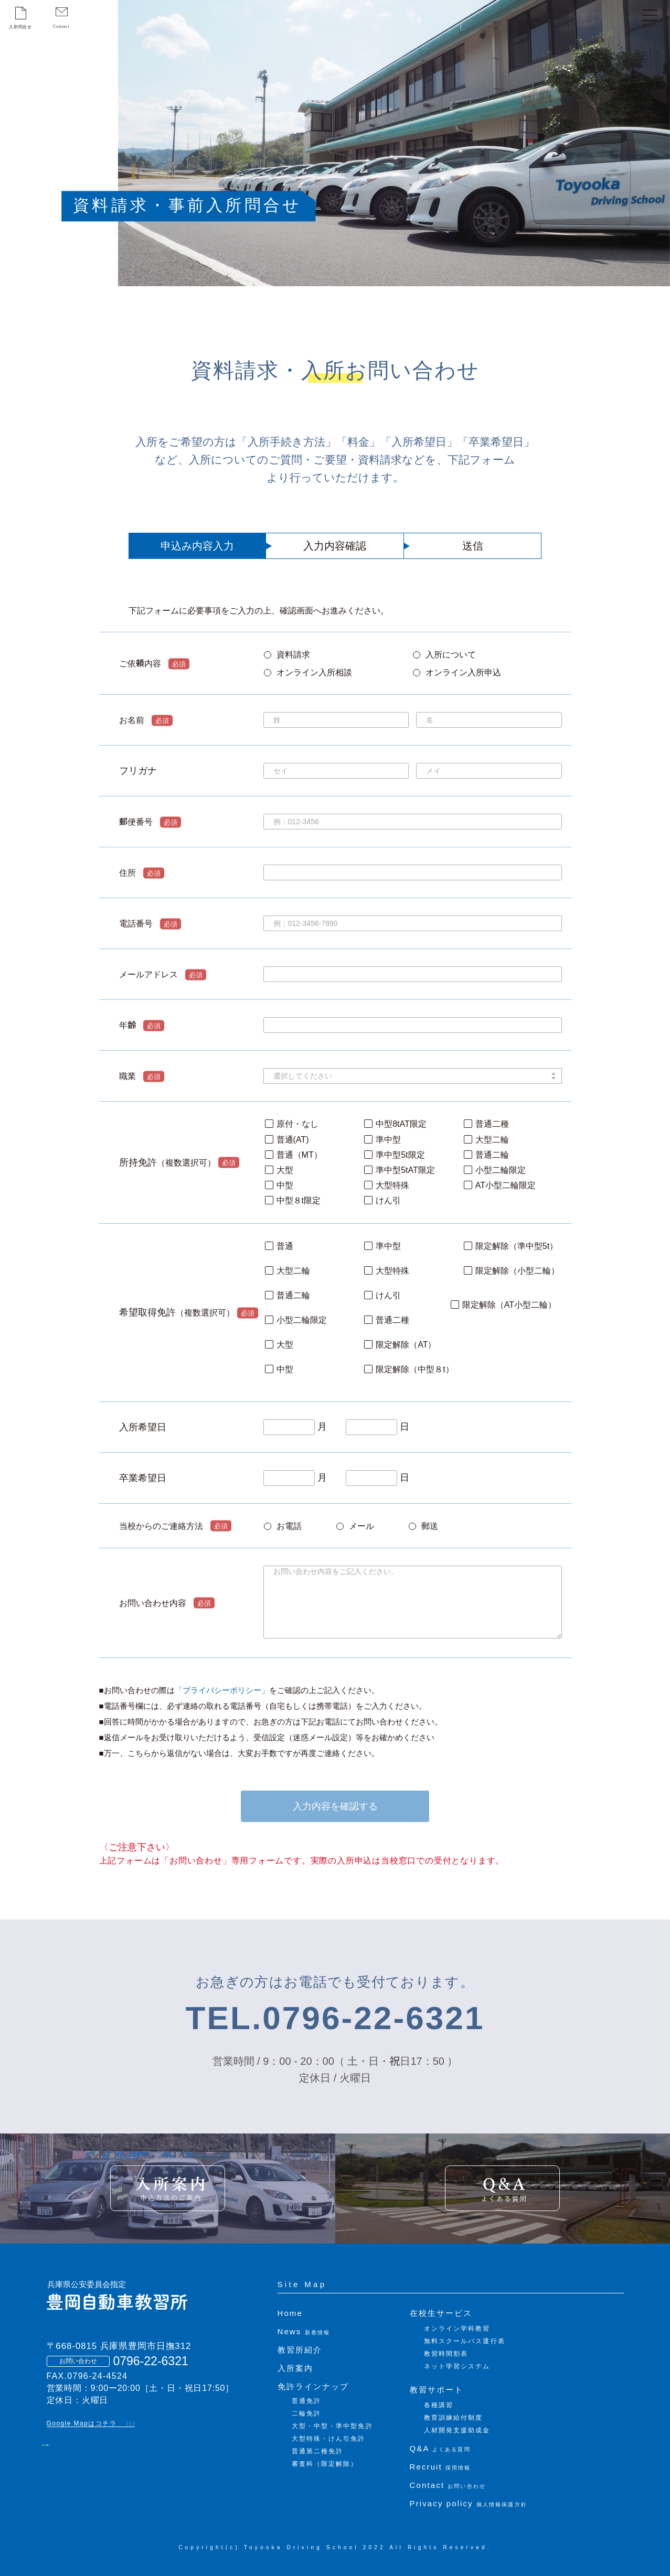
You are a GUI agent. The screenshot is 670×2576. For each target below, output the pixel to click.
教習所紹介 (300, 2349)
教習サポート (437, 2389)
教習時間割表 (446, 2353)
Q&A (440, 2448)
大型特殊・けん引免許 (329, 2438)
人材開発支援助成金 (457, 2430)
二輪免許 (306, 2413)
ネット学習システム (457, 2366)
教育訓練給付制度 (453, 2417)
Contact (448, 2485)
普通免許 (306, 2401)
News (304, 2331)
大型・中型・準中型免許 (332, 2426)
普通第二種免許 (318, 2451)
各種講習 (438, 2405)
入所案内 (295, 2368)
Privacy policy (468, 2503)
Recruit (440, 2466)
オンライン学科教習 (457, 2328)
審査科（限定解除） (325, 2463)
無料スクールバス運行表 (464, 2341)
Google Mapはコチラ (82, 2423)
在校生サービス (441, 2313)
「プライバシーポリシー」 (222, 1690)
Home (290, 2313)
